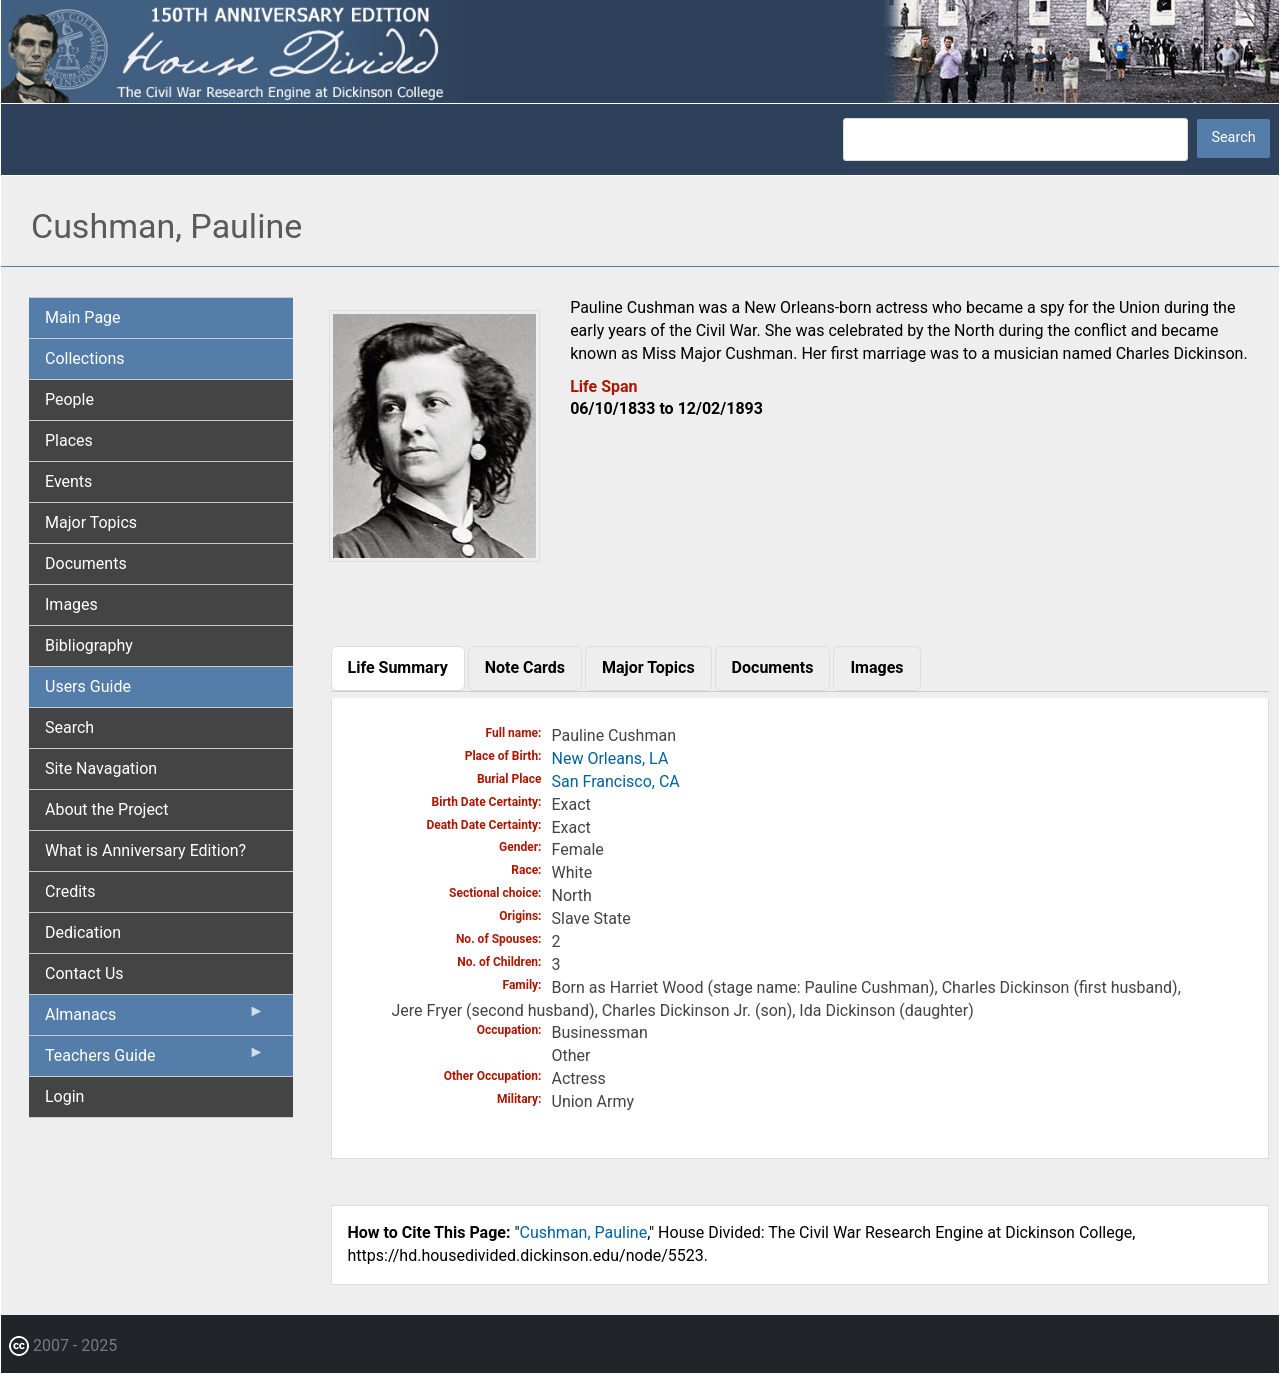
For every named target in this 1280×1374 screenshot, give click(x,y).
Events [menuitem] (68, 481)
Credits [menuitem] (70, 891)
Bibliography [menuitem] (89, 645)
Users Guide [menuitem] (88, 686)
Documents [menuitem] (86, 563)
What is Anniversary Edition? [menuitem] (145, 850)
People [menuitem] (69, 399)
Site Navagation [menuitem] (101, 768)
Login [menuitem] (64, 1096)
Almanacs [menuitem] (155, 1019)
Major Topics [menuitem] (91, 522)
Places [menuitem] (69, 440)
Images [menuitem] (71, 604)
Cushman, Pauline (584, 1232)
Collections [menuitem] (85, 358)
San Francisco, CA (616, 781)
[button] (435, 554)
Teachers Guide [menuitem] (155, 1060)
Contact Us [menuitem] (84, 973)
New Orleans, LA (610, 758)
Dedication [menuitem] (83, 932)
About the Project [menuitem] (106, 809)
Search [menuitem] (69, 727)
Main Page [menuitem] (83, 317)
